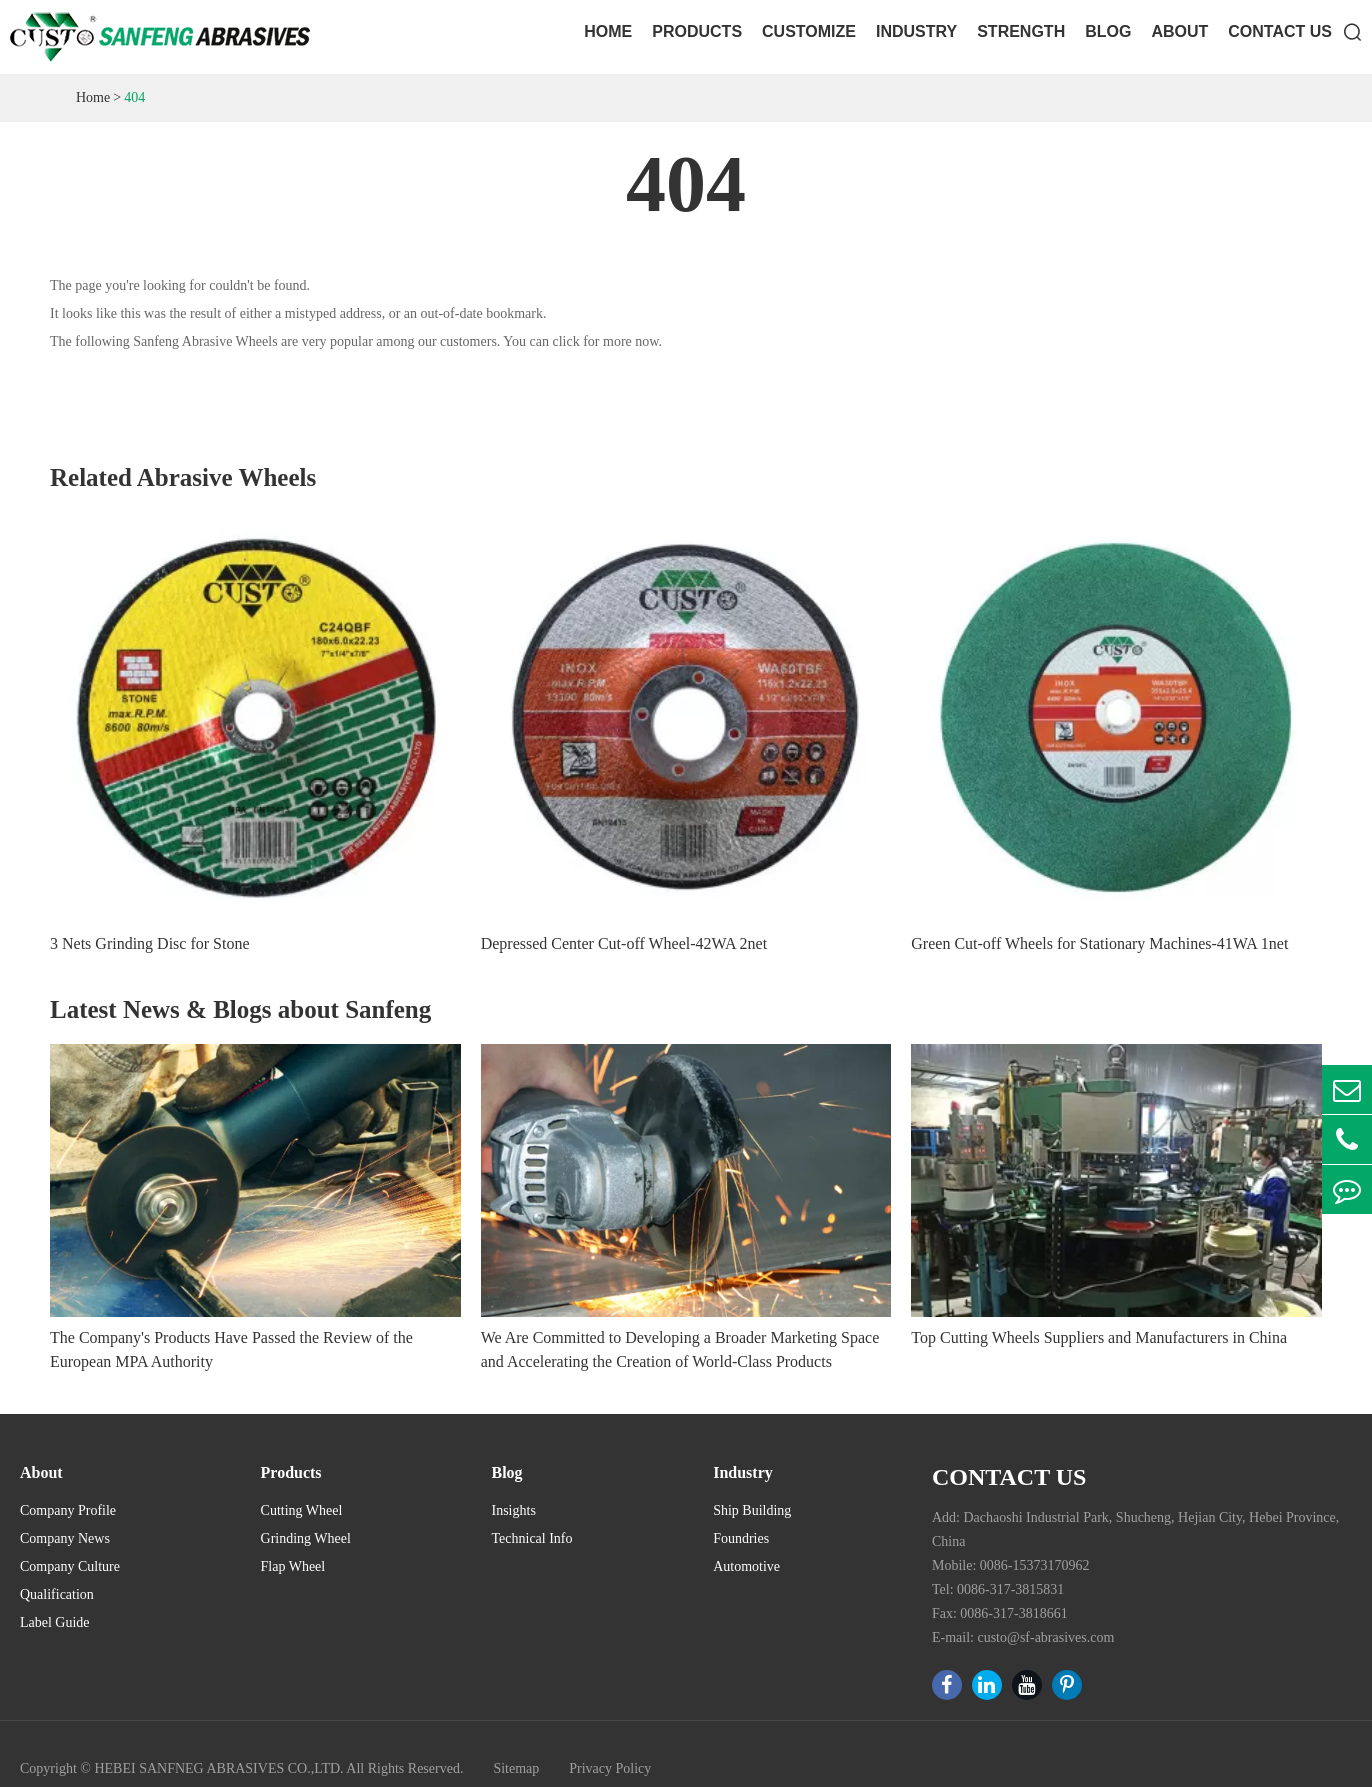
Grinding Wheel (306, 1538)
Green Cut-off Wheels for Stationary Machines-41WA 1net (1099, 943)
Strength (1021, 31)
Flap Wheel (293, 1566)
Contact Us (1280, 31)
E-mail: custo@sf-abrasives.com (1023, 1637)
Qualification (57, 1594)
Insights (514, 1510)
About (1179, 31)
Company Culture (70, 1566)
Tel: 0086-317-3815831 (998, 1589)
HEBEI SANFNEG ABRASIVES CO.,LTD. (218, 1768)
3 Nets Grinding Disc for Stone (150, 943)
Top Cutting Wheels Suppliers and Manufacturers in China (1099, 1337)
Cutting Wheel (302, 1510)
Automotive (746, 1566)
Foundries (741, 1538)
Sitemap (516, 1768)
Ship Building (752, 1510)
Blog (1108, 31)
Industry (916, 31)
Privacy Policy (610, 1768)
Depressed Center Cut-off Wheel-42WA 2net (624, 943)
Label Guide (55, 1622)
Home (608, 31)
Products (697, 31)
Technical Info (532, 1538)
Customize (809, 31)
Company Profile (68, 1510)
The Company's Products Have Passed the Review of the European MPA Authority (231, 1349)
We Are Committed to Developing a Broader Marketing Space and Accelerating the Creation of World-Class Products (680, 1349)
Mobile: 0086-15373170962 (1011, 1565)
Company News (65, 1538)
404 (134, 97)
